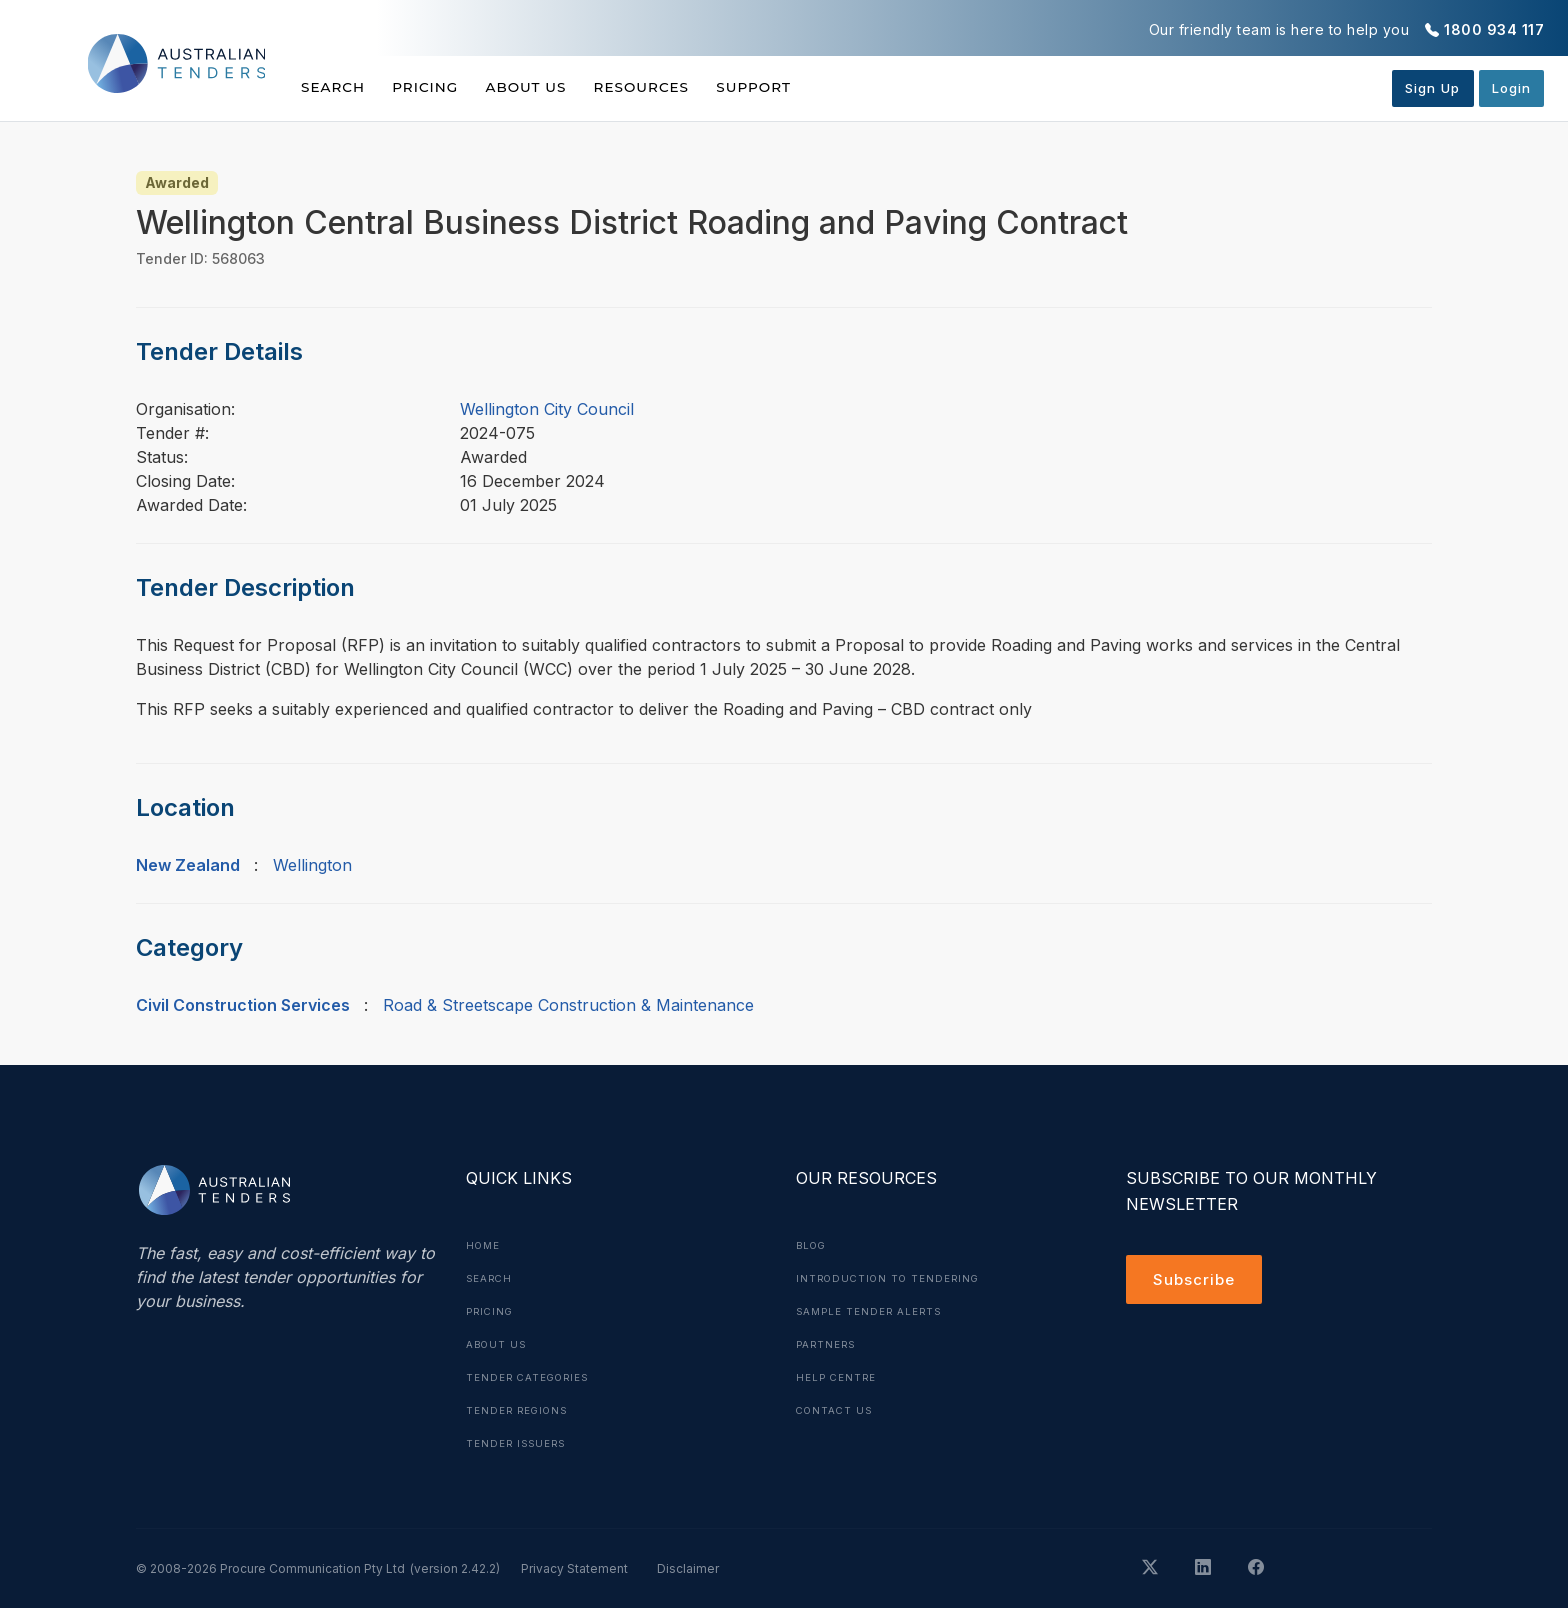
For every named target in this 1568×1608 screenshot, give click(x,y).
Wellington (312, 865)
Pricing (437, 87)
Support (800, 87)
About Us (549, 87)
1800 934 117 (1494, 29)
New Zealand (188, 865)
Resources (676, 87)
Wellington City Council (547, 409)
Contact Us (836, 1405)
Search (334, 87)
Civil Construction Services (243, 1005)
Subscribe (1196, 1281)
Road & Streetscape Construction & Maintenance (568, 1005)
